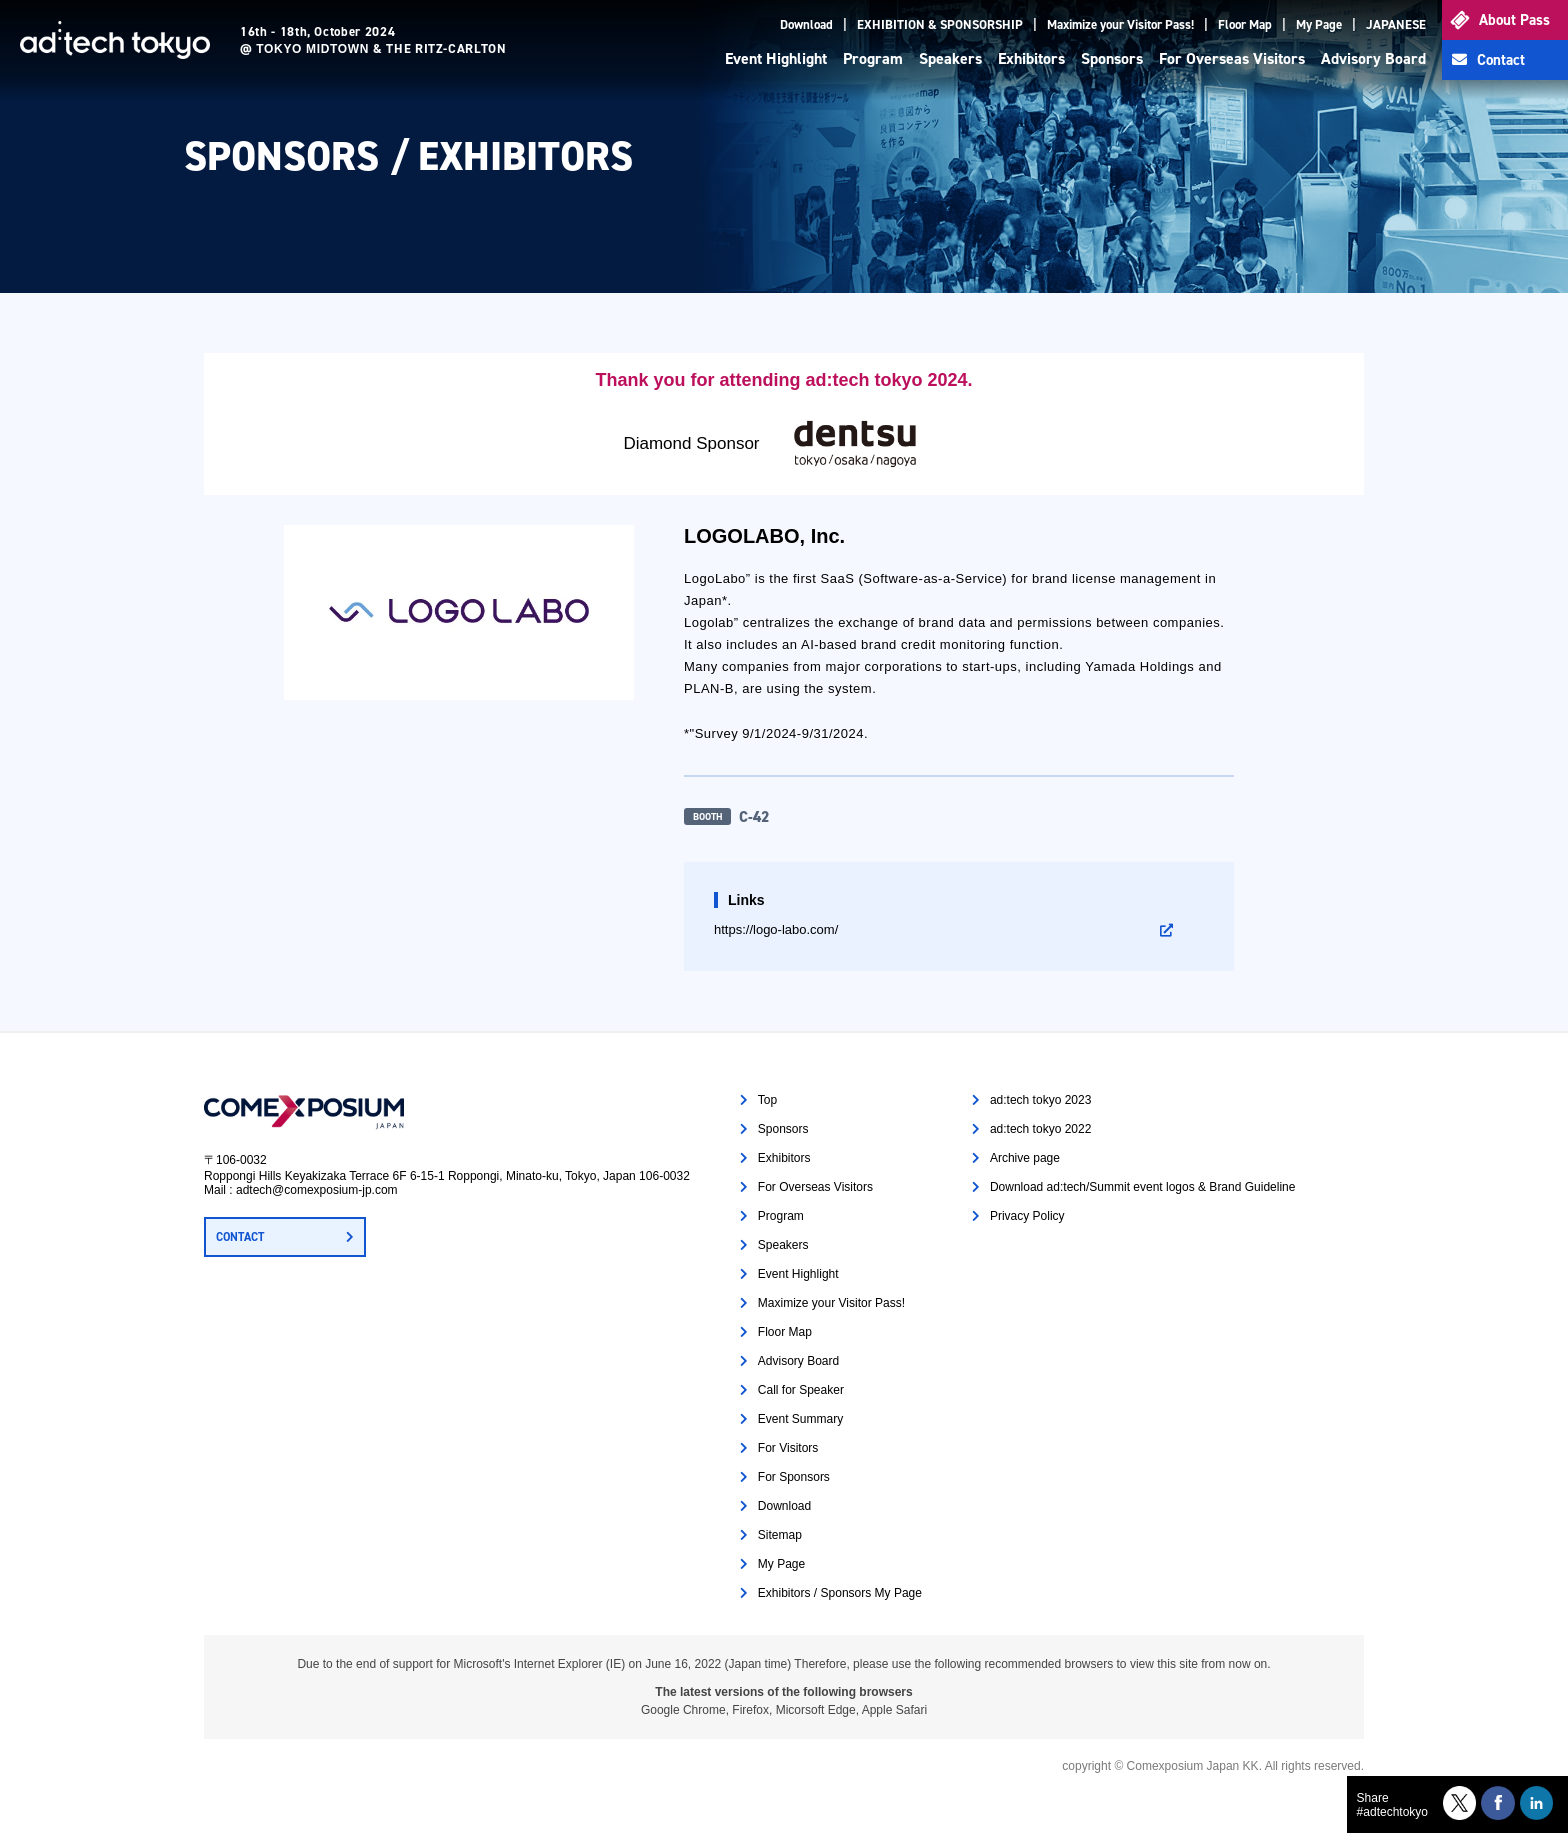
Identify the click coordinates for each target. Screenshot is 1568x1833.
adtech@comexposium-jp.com (317, 1190)
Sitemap (780, 1535)
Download (806, 24)
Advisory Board (1373, 58)
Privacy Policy (1027, 1216)
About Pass (1514, 20)
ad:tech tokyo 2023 (1040, 1100)
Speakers (950, 58)
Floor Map (1245, 24)
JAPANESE (1396, 24)
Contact (1501, 60)
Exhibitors (1031, 58)
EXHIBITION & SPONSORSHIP (940, 24)
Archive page (1025, 1158)
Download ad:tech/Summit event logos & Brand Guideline (1143, 1187)
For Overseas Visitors (1232, 58)
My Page (1319, 24)
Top (767, 1100)
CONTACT (240, 1237)
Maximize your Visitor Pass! (1120, 24)
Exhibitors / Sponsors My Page (840, 1593)
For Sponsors (794, 1477)
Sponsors (1112, 58)
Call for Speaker (801, 1390)
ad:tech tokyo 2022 (1040, 1129)
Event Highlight (776, 58)
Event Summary (800, 1419)
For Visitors (788, 1448)
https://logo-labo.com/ (776, 929)
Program (873, 58)
